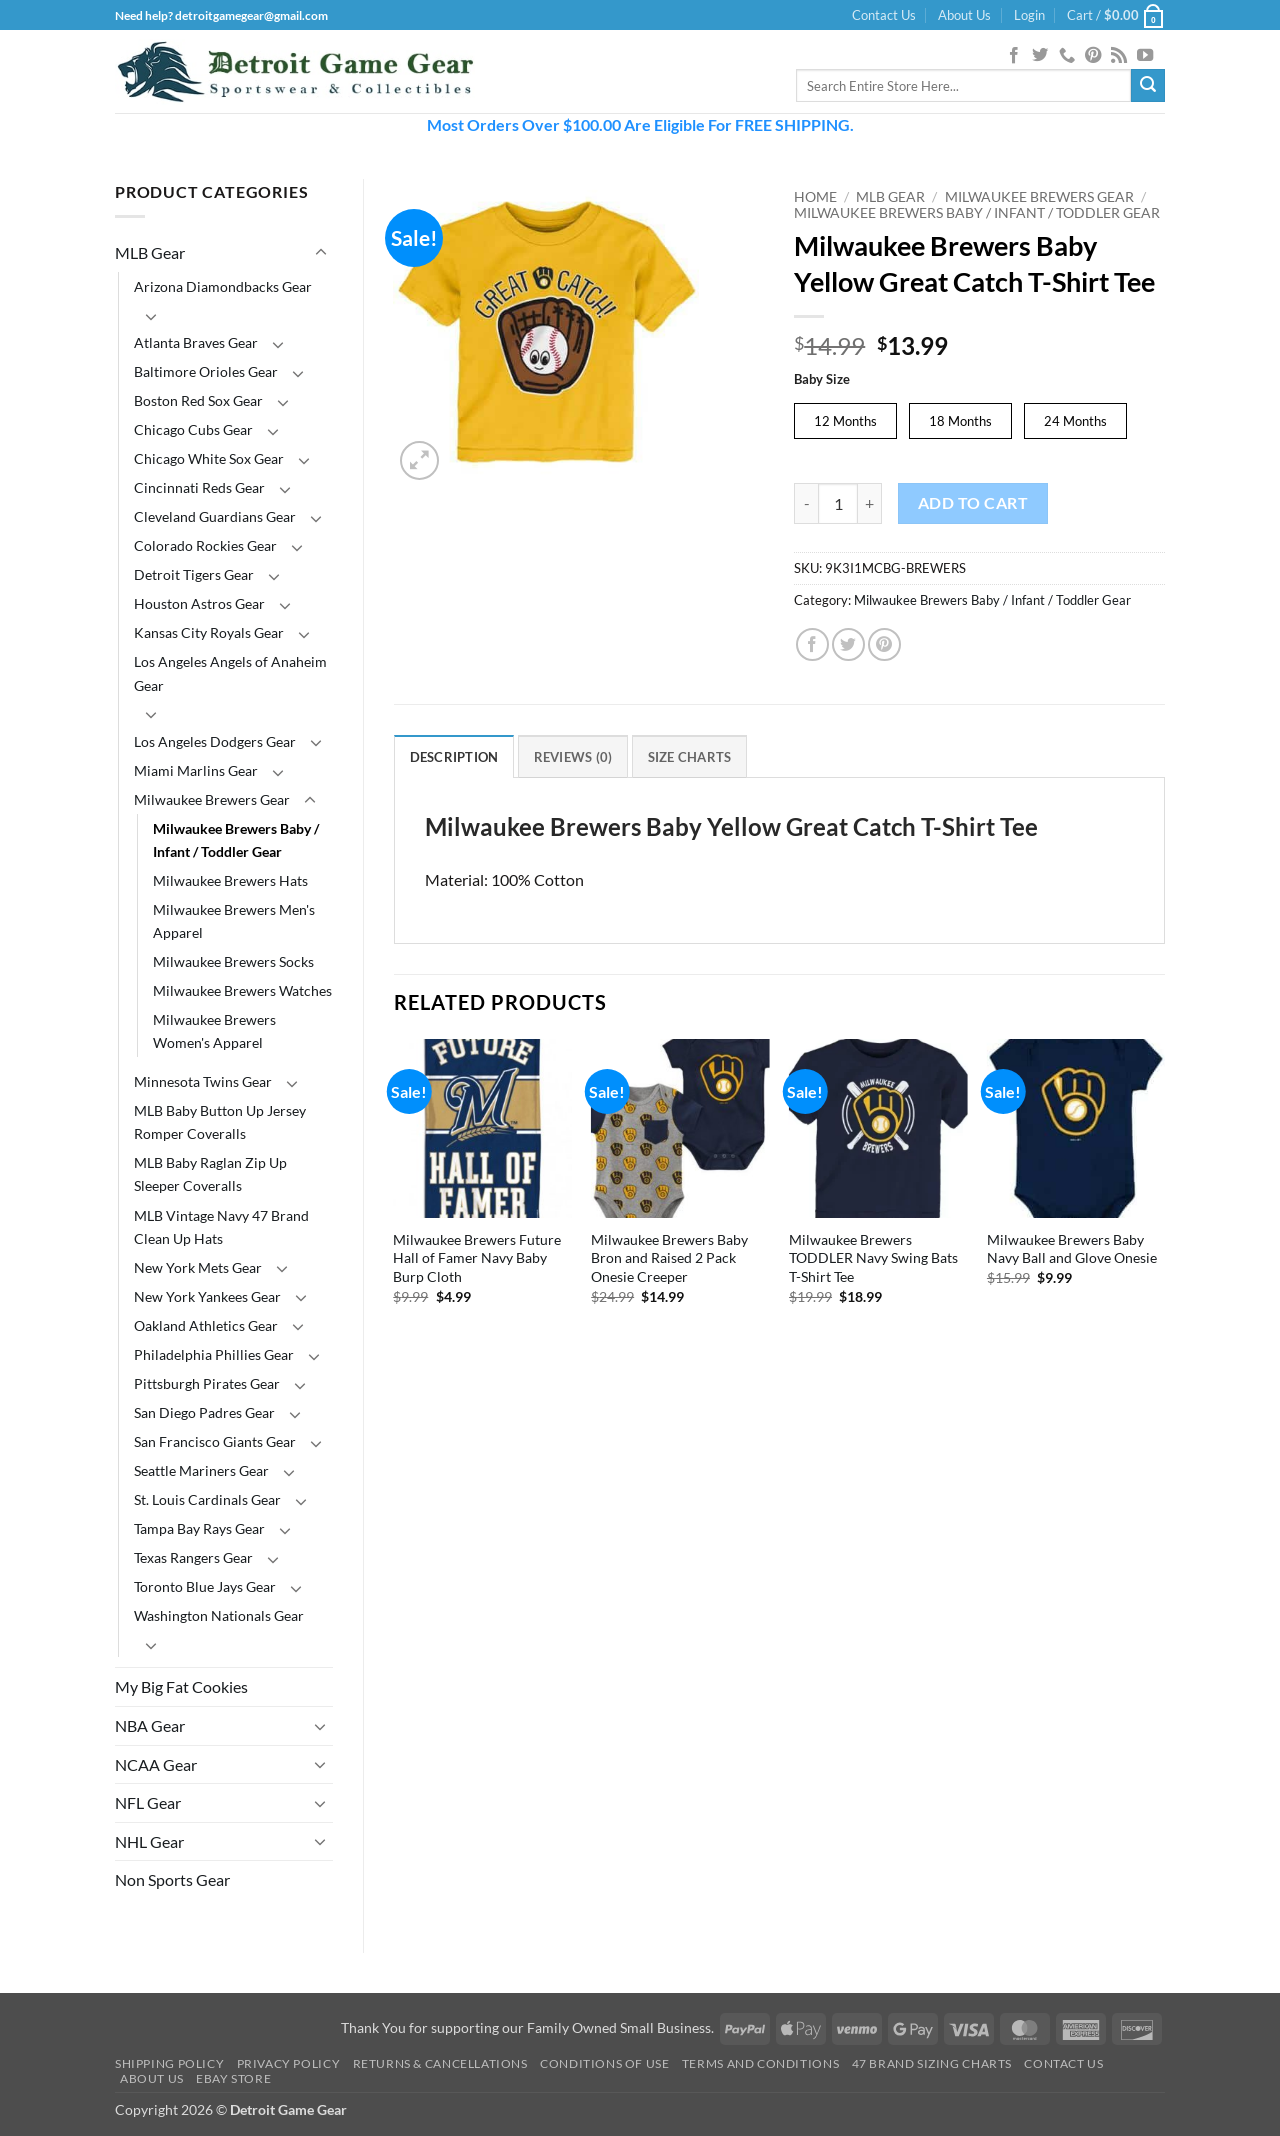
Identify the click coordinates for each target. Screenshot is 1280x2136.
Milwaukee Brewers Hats (230, 880)
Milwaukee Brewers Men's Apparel (234, 921)
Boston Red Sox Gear (198, 400)
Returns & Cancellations (440, 2063)
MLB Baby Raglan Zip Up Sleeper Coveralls (210, 1174)
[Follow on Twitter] (1040, 56)
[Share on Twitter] (848, 644)
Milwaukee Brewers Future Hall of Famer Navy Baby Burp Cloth (477, 1258)
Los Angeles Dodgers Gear (215, 741)
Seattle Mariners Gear (201, 1470)
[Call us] (1067, 56)
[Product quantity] (838, 503)
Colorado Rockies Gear (205, 545)
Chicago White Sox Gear (209, 458)
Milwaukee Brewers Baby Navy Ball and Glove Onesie (1072, 1249)
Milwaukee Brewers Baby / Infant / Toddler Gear (236, 840)
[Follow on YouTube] (1145, 56)
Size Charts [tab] (690, 757)
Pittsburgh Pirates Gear (207, 1383)
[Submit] (1148, 86)
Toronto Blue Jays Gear (205, 1586)
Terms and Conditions (760, 2063)
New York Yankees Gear (207, 1296)
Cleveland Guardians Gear (215, 516)
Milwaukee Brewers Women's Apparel (214, 1031)
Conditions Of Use (604, 2063)
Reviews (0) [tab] (573, 757)
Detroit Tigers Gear (194, 574)
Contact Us (884, 15)
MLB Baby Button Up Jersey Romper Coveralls (220, 1122)
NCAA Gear (156, 1764)
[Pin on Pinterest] (884, 644)
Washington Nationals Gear (219, 1615)
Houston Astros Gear (199, 603)
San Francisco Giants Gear (215, 1441)
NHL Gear (149, 1841)
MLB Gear (150, 252)
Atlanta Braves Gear (196, 342)
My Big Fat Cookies (181, 1686)
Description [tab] (454, 757)
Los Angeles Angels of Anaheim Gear (230, 673)
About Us (964, 15)
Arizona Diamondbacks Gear (223, 286)
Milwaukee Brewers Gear (212, 799)
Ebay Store (233, 2078)
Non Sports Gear (172, 1879)
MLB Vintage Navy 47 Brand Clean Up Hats (221, 1227)
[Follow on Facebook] (1014, 56)
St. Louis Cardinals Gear (207, 1499)
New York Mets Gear (198, 1267)
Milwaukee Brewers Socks (233, 961)
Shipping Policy (169, 2063)
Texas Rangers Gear (193, 1557)
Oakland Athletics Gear (206, 1325)
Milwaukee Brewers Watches (242, 990)
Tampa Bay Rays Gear (199, 1528)
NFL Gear (148, 1802)
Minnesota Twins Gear (203, 1081)
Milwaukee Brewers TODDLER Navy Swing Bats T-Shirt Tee (873, 1258)
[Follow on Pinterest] (1093, 56)
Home (815, 197)
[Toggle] (321, 253)
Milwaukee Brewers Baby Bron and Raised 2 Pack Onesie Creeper (669, 1258)
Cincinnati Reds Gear (199, 487)
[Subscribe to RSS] (1119, 56)
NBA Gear (150, 1725)
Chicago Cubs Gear (193, 429)
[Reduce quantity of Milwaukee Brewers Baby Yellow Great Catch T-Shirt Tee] (806, 503)
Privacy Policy (289, 2063)
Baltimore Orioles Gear (206, 371)
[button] (1029, 15)
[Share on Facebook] (812, 644)
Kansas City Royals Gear (209, 632)
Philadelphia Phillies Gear (214, 1354)
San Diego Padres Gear (204, 1412)
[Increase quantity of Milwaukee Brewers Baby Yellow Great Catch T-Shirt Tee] (870, 503)
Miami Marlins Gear (196, 770)
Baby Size (822, 380)
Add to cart (973, 503)
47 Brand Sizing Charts (932, 2063)
